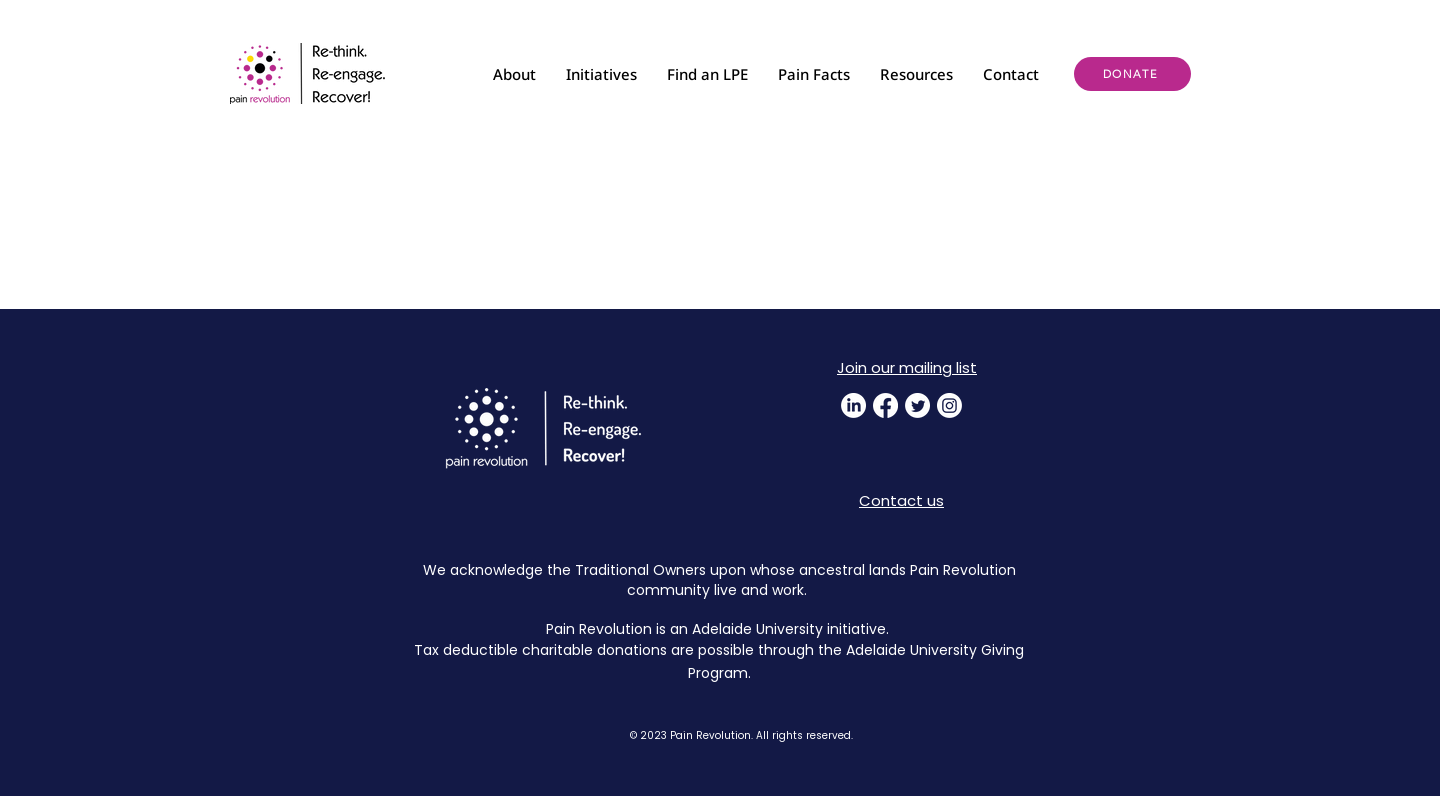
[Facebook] (885, 405)
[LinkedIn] (853, 405)
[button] (514, 74)
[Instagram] (949, 405)
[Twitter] (917, 405)
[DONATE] (1132, 74)
